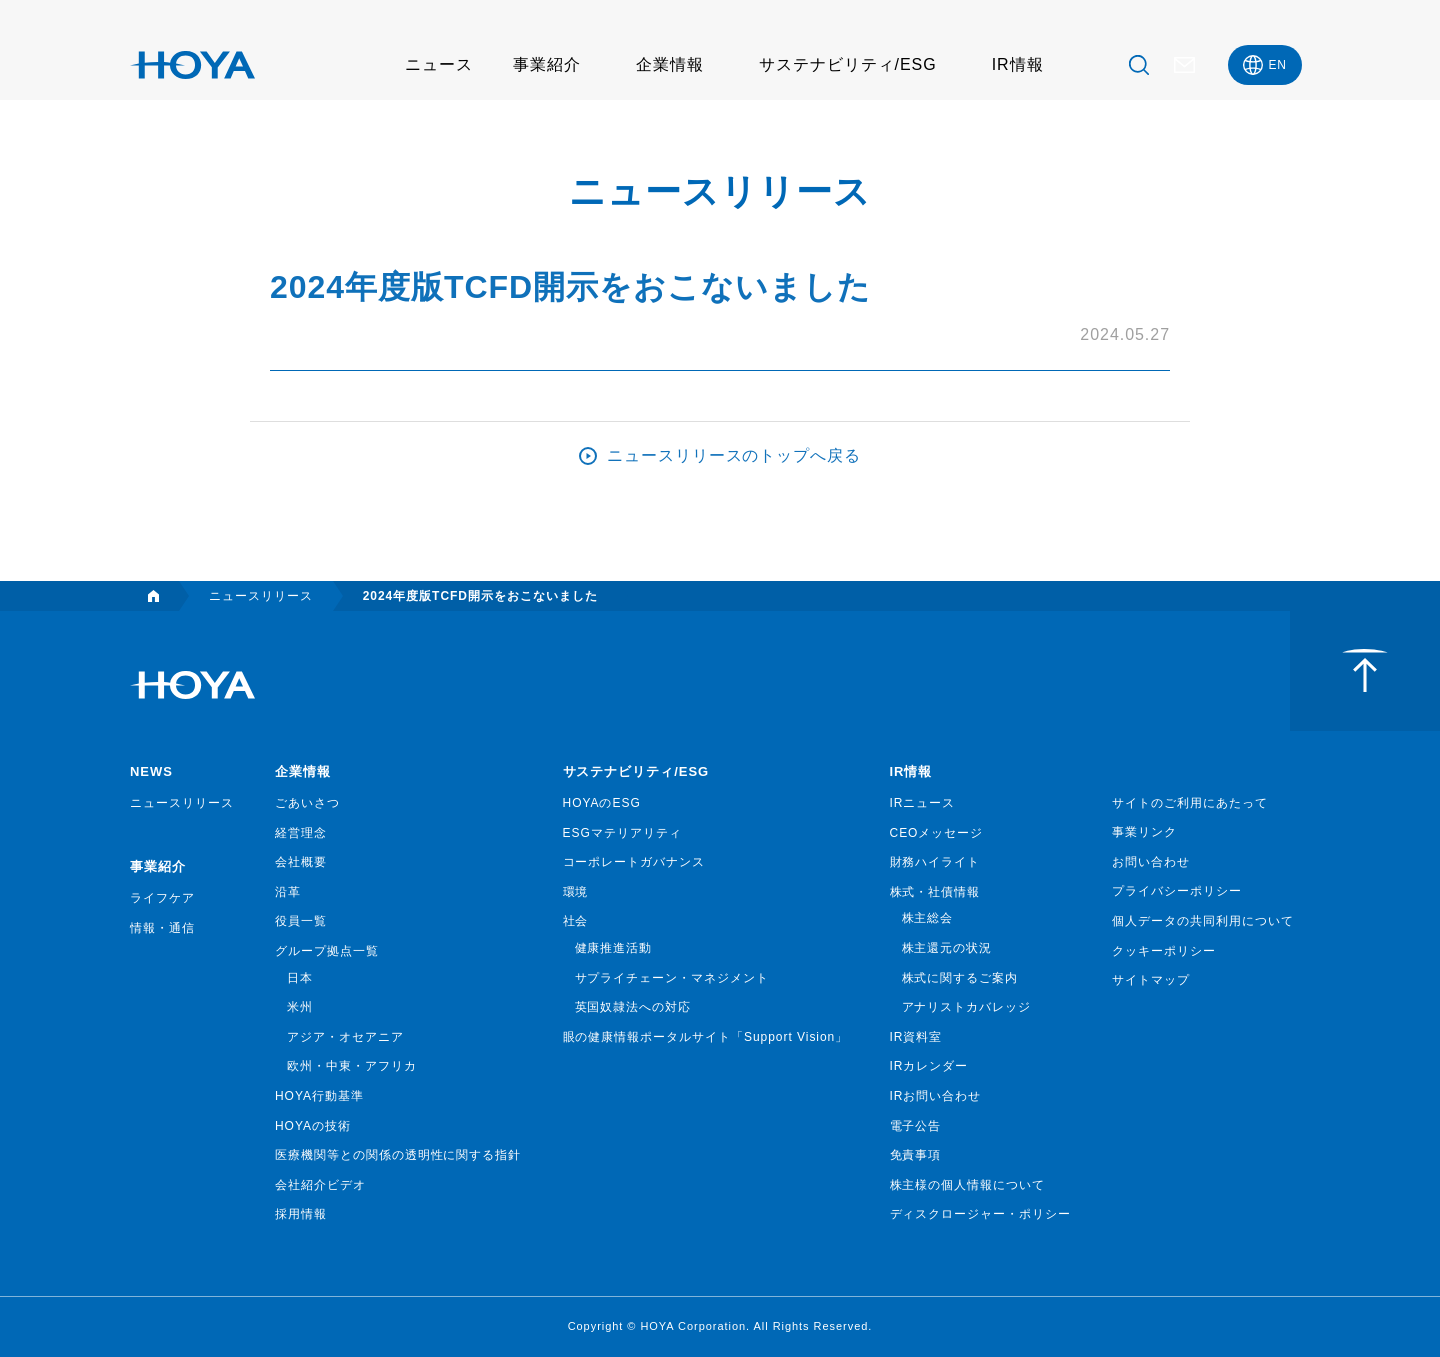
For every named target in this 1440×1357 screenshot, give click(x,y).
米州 (300, 1007)
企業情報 (670, 64)
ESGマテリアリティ (622, 833)
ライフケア (162, 898)
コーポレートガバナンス (634, 862)
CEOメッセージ (937, 833)
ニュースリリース (182, 803)
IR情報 (1018, 64)
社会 (576, 921)
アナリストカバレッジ (967, 1007)
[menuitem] (1265, 65)
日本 (300, 978)
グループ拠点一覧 (327, 951)
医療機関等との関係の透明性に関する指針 (398, 1155)
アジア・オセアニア (345, 1037)
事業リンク (1144, 832)
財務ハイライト (935, 862)
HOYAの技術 (313, 1126)
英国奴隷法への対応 (633, 1007)
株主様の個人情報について (968, 1185)
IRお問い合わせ (936, 1096)
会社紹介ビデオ (320, 1185)
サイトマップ (1151, 980)
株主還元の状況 (947, 948)
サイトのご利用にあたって (1190, 803)
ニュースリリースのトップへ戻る (734, 455)
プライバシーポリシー (1177, 891)
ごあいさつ (307, 803)
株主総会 (928, 918)
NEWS (151, 771)
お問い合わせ (1151, 862)
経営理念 (301, 833)
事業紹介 (547, 64)
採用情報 (301, 1214)
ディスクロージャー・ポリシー (980, 1214)
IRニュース (923, 803)
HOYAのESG (602, 803)
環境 (576, 892)
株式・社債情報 (935, 892)
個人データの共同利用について (1202, 921)
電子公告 (916, 1126)
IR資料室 (916, 1037)
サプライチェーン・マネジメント (672, 978)
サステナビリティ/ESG (848, 64)
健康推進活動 (614, 948)
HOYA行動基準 (319, 1096)
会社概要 (301, 862)
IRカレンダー (929, 1066)
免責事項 (916, 1155)
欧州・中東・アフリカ (352, 1066)
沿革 (288, 892)
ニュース (439, 64)
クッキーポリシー (1164, 951)
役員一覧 (301, 921)
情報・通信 (162, 928)
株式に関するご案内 (960, 978)
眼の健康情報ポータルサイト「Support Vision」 (706, 1037)
